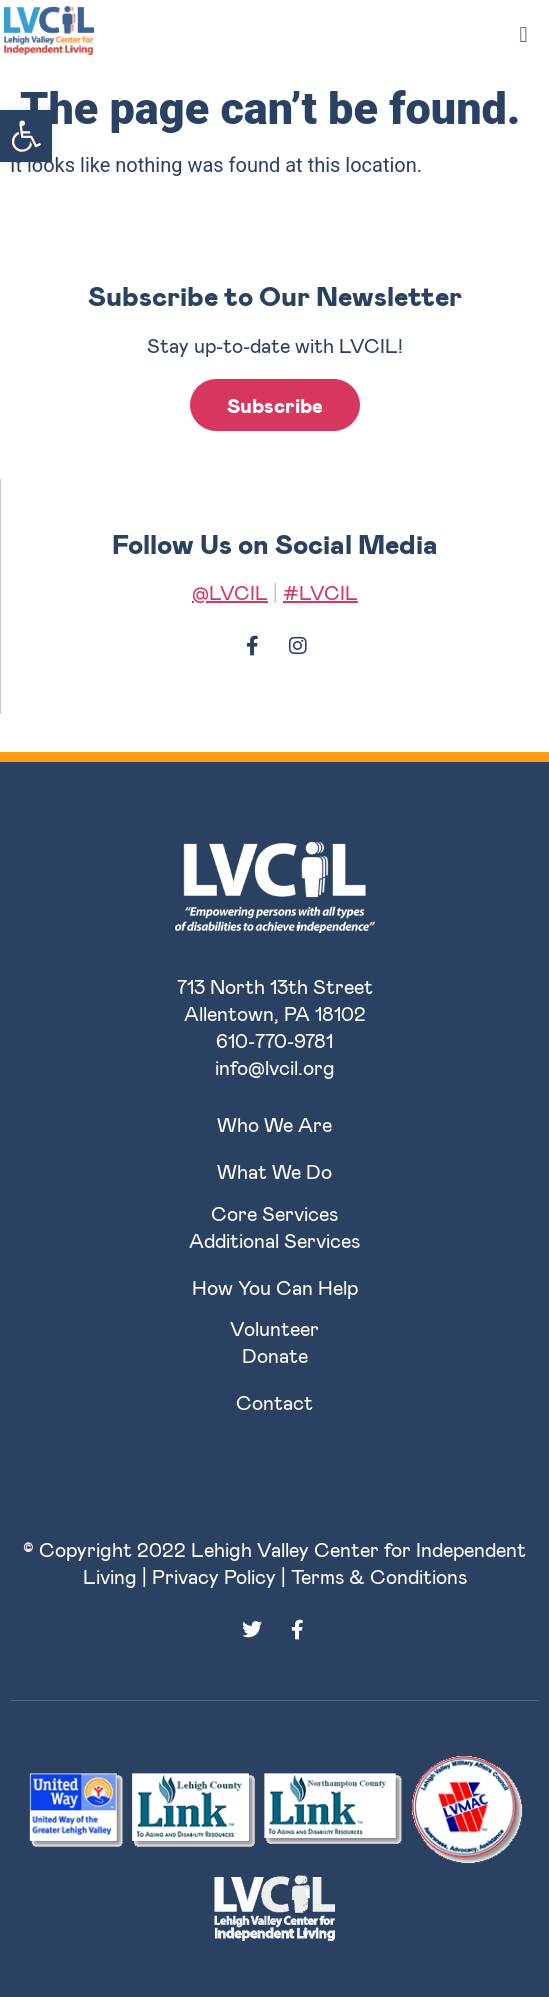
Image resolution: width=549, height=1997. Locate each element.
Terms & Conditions (379, 1576)
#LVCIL (320, 592)
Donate (275, 1355)
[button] (26, 136)
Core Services (274, 1213)
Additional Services (274, 1240)
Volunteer (274, 1328)
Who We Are (274, 1124)
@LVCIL (230, 592)
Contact (274, 1402)
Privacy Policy (214, 1576)
